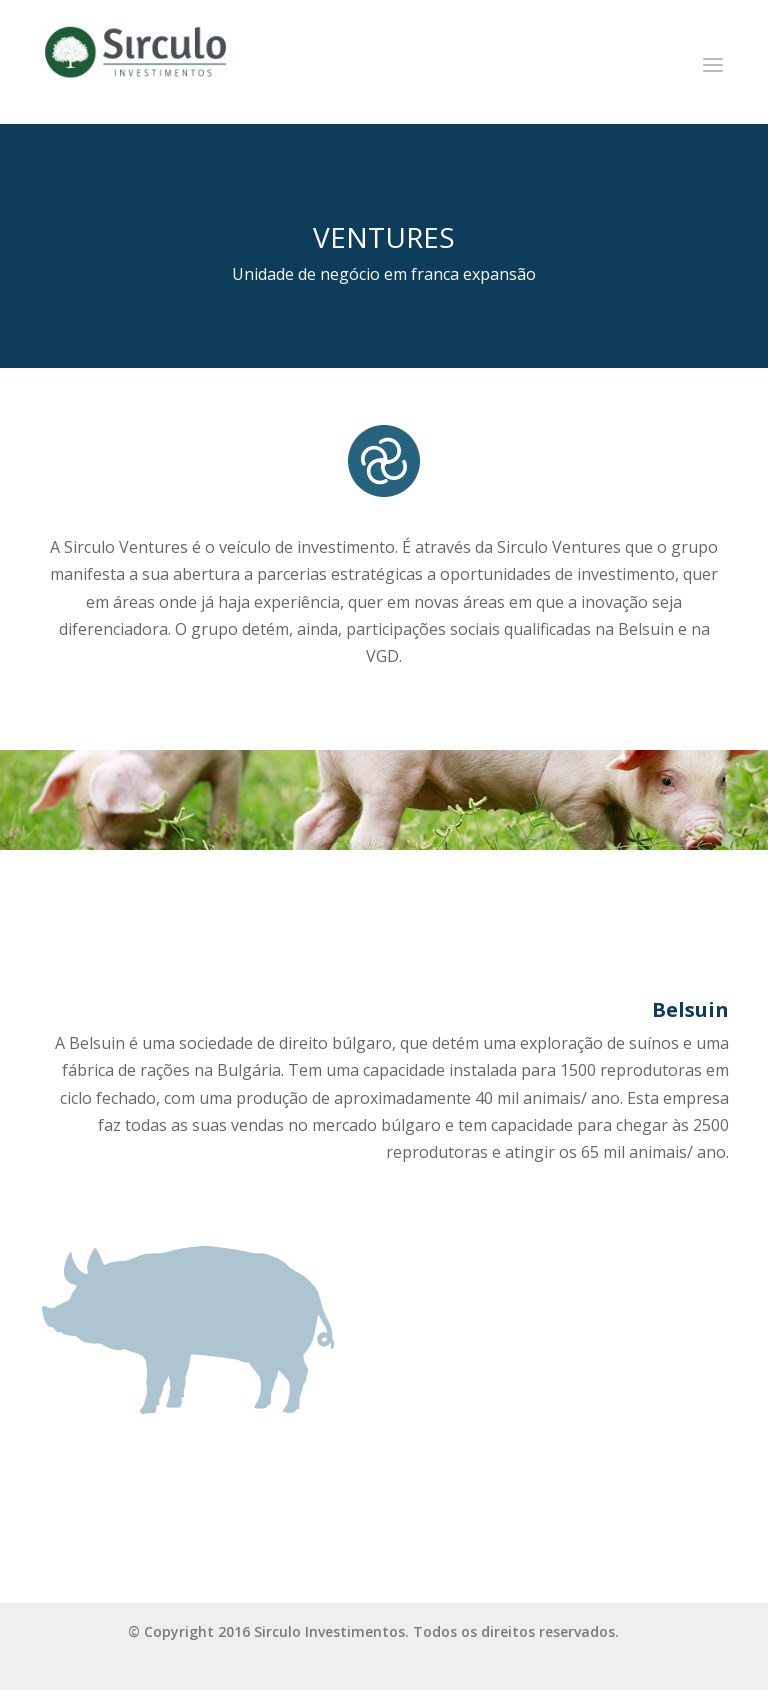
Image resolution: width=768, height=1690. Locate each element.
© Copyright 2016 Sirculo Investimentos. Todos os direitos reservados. (373, 1631)
